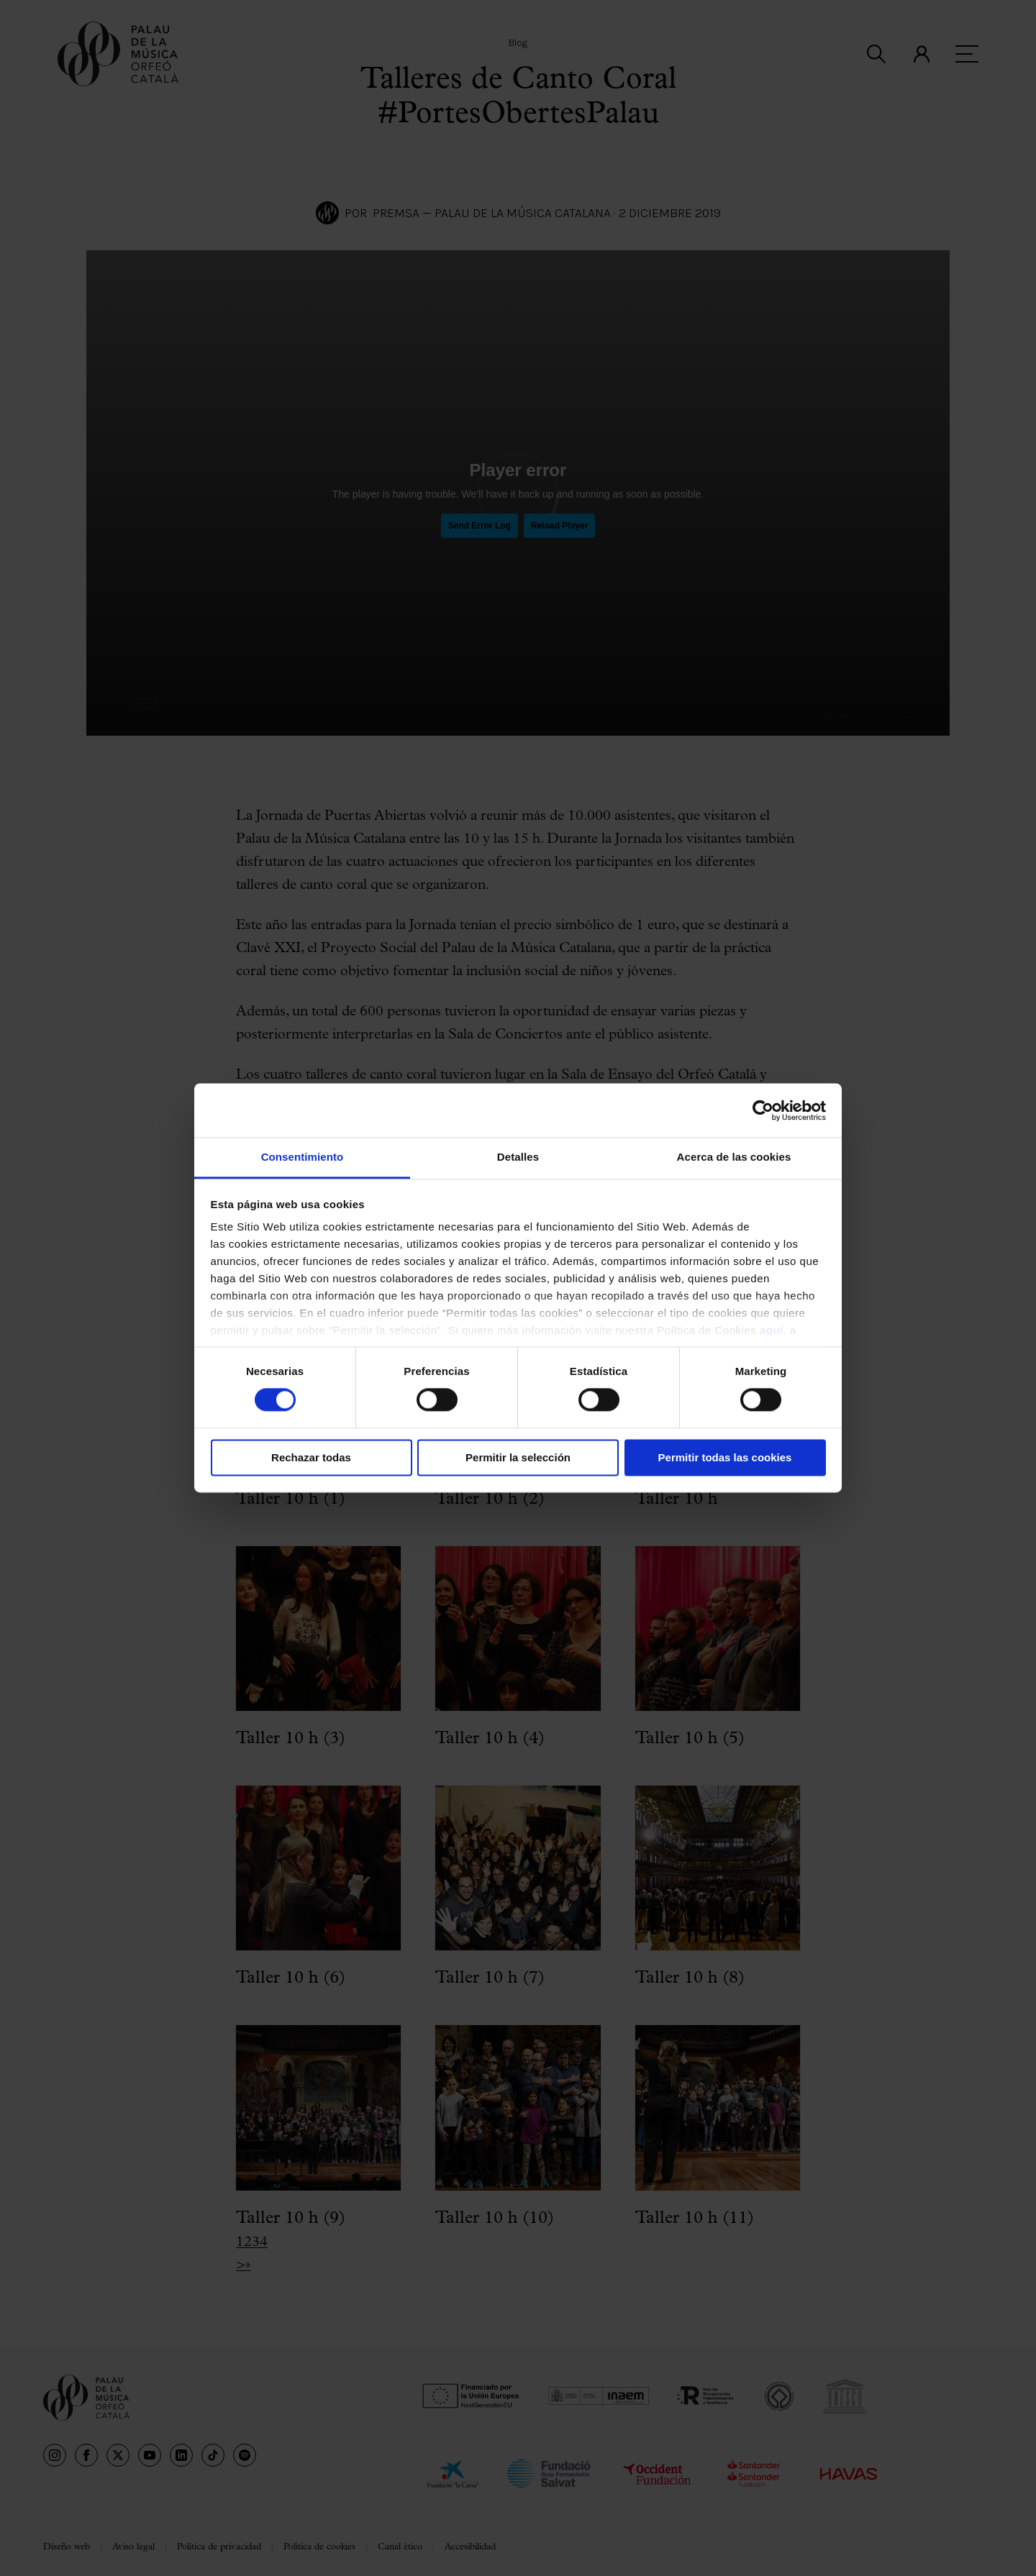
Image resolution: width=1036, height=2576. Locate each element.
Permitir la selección (518, 1457)
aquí (771, 1330)
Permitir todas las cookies (725, 1457)
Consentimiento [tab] (302, 1157)
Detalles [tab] (518, 1157)
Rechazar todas (311, 1457)
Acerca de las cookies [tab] (734, 1157)
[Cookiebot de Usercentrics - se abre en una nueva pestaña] (763, 1110)
